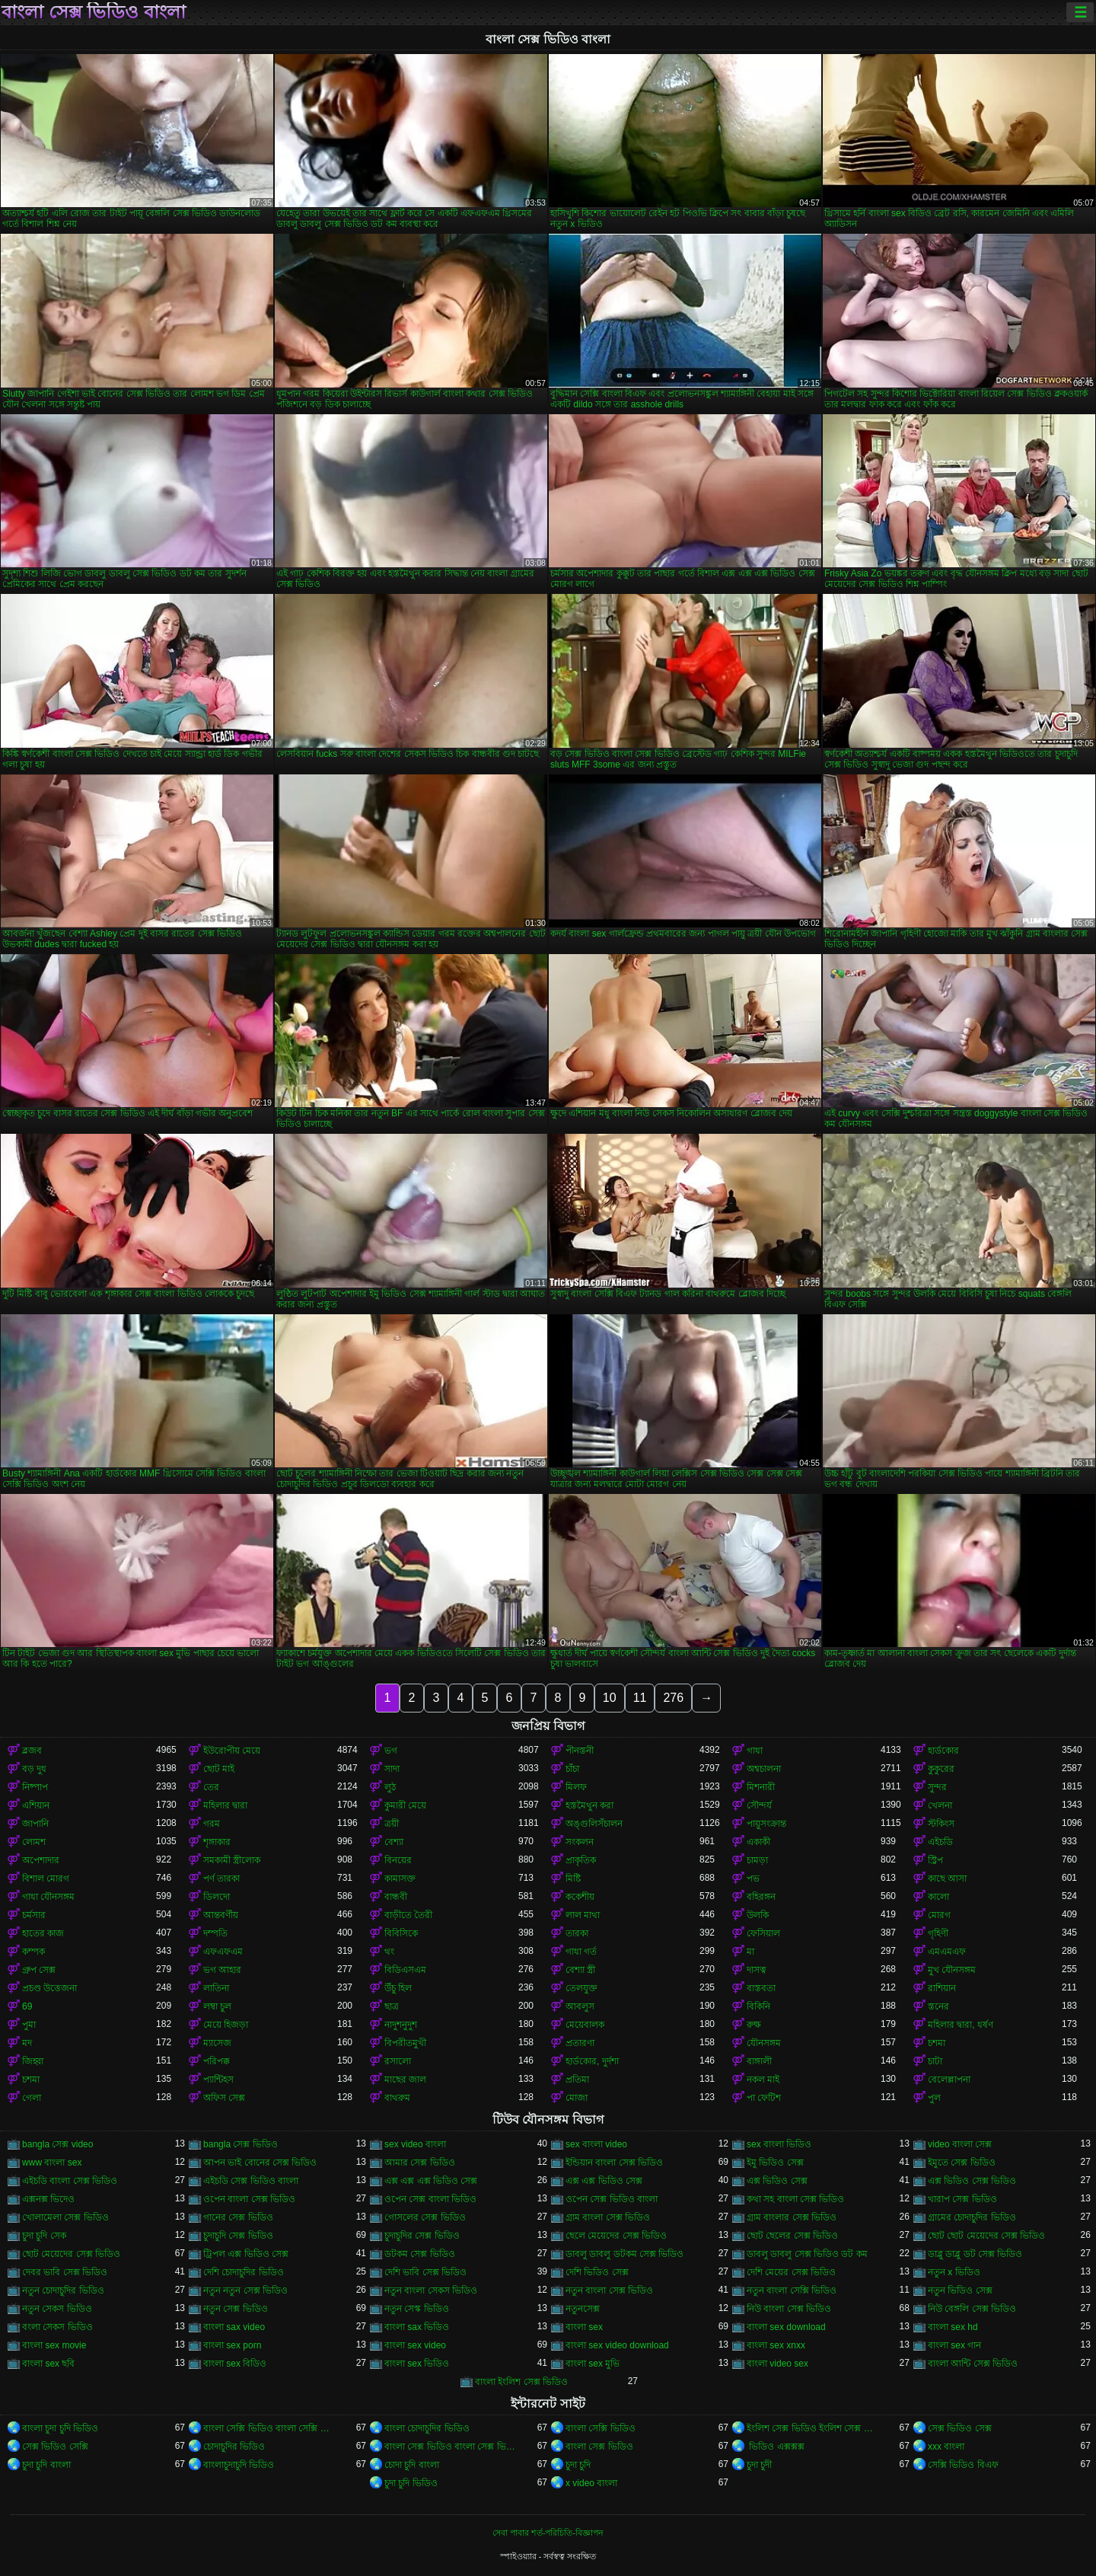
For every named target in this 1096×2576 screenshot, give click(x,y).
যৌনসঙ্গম (764, 2043)
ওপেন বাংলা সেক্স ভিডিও (249, 2199)
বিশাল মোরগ (45, 1878)
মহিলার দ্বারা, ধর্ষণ (960, 2024)
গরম (211, 1823)
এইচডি (940, 1842)
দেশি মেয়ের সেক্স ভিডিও (791, 2272)
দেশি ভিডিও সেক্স (597, 2272)
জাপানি (35, 1823)
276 (673, 1697)
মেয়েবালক (585, 2024)
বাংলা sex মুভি (593, 2363)
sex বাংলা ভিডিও (779, 2144)
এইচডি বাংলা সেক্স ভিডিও (69, 2180)
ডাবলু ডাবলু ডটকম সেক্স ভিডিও (624, 2254)
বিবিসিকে (401, 1933)
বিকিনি (758, 2006)
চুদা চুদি (578, 2464)
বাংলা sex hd (953, 2327)
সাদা (392, 1769)
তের (211, 1787)
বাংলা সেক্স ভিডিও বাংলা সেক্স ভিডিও (451, 2446)
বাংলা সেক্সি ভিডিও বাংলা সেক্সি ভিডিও (270, 2428)
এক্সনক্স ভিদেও (48, 2199)
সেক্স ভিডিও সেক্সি (55, 2446)
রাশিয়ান (942, 1988)
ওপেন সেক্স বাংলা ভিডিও (430, 2199)
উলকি (758, 1915)
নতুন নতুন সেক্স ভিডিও (245, 2290)
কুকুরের (941, 1769)
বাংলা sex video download (617, 2345)
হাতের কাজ (43, 1933)
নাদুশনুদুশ (400, 2024)
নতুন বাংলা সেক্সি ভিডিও (791, 2290)
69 (27, 2006)
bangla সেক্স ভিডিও (240, 2144)
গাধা (755, 1750)
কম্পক (33, 1951)
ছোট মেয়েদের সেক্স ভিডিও (71, 2254)
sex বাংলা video (596, 2144)
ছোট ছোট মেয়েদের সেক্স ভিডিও (986, 2235)
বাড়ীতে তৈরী (408, 1915)
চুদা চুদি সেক (44, 2235)
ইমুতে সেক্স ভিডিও (962, 2162)
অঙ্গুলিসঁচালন (594, 1823)
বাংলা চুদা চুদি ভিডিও (60, 2428)
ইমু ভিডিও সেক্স (775, 2162)
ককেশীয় (580, 1896)
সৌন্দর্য (759, 1805)
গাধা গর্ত (581, 1951)
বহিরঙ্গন (761, 1896)
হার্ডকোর (943, 1750)
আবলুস (580, 2006)
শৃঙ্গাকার (217, 1842)
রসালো (397, 2061)
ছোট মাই (218, 1769)
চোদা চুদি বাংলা (411, 2464)
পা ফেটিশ (764, 2097)
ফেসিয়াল (763, 1933)
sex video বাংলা (415, 2144)
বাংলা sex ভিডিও (416, 2363)
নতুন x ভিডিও (954, 2272)
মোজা (577, 2097)
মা (750, 1951)
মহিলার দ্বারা (225, 1805)
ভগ (390, 1750)
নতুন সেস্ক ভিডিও (416, 2308)
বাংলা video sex (777, 2363)
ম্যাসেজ (217, 2043)
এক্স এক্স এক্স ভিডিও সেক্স (430, 2180)
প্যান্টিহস (218, 2079)
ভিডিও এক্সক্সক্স (775, 2446)
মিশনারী (761, 1787)
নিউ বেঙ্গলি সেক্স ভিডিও (972, 2308)
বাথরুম (397, 2097)
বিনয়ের (398, 1860)
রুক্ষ (754, 2024)
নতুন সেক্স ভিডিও (235, 2308)
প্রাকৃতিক (581, 1860)
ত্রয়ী (391, 1823)
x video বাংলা (591, 2483)
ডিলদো (216, 1896)
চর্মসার (34, 1915)
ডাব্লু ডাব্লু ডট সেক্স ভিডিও (975, 2254)
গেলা (31, 2097)
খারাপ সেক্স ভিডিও (962, 2199)
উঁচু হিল (398, 1988)
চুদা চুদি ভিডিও (411, 2483)
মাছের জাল (405, 2079)
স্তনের (938, 2006)
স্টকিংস (941, 1823)
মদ (27, 2043)
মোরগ (939, 1915)
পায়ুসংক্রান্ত (766, 1823)
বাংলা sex (584, 2327)
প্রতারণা (580, 2043)
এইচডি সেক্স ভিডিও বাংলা (250, 2180)
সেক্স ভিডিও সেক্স (960, 2428)
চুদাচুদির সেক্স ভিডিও (422, 2235)
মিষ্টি (573, 1878)
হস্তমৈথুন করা (589, 1805)
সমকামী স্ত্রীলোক (231, 1860)
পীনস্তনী (580, 1750)
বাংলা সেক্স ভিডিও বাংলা (94, 12)
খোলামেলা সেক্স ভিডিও (65, 2217)
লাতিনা (216, 1988)
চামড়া (757, 1860)
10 (609, 1697)
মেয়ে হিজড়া (225, 2024)
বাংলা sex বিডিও (234, 2363)
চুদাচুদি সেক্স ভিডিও (238, 2235)
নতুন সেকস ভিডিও (57, 2308)
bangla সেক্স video (57, 2144)
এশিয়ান (35, 1805)
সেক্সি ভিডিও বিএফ (963, 2464)
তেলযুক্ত (581, 1988)
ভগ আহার (222, 1970)
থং (389, 1951)
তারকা (577, 1933)
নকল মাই (763, 2079)
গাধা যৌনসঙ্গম (48, 1896)
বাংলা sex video (415, 2345)
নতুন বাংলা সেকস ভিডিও (430, 2290)
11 (640, 1697)
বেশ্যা (393, 1842)
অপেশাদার (40, 1860)
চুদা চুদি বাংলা (46, 2464)
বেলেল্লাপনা (949, 2079)
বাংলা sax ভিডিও (416, 2327)
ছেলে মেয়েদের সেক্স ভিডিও (616, 2235)
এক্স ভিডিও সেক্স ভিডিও (972, 2180)
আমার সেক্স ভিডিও (419, 2162)
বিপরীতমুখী (405, 2043)
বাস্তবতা (761, 1988)
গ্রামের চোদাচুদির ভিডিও (972, 2217)
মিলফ (576, 1787)
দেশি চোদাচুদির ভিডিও (243, 2272)
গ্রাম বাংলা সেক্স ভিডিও (608, 2217)
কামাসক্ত (400, 1878)
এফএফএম (223, 1951)
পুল (934, 2097)
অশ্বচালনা (764, 1769)
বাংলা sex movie (54, 2345)
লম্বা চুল (217, 2006)
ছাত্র (391, 2006)
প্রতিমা (577, 2079)
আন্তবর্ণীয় (220, 1915)
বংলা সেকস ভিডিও (57, 2327)
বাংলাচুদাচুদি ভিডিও (238, 2464)
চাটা (935, 2061)
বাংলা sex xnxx (776, 2345)
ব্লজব (32, 1750)
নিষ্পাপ (35, 1787)
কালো (938, 1896)
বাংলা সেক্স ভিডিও (599, 2446)
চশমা (936, 2043)
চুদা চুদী (759, 2464)
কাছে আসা (947, 1878)
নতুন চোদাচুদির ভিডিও (63, 2290)
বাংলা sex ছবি (48, 2363)
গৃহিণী (938, 1933)
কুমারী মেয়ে (405, 1805)
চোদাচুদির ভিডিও (234, 2446)
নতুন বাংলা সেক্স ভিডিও (609, 2290)
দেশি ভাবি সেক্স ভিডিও (425, 2272)
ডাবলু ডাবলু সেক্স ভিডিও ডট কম (807, 2254)
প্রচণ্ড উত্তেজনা (49, 1988)
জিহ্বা (32, 2061)
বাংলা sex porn (232, 2345)
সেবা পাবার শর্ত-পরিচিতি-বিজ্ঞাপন (548, 2532)
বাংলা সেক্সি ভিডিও (601, 2428)
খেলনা (940, 1805)
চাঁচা (572, 1769)
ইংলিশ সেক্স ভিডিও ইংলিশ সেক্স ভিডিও (814, 2428)
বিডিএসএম (405, 1970)
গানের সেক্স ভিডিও (238, 2217)
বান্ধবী (395, 1896)
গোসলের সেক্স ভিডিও (425, 2217)
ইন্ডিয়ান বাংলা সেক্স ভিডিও (614, 2162)
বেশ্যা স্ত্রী (580, 1970)
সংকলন (580, 1842)
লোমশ (34, 1842)
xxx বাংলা (946, 2446)
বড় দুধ (34, 1769)
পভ (753, 1878)
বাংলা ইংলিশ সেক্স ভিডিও (521, 2381)
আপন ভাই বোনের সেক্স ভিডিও (260, 2162)
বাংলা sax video (234, 2327)
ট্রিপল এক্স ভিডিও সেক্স (245, 2254)
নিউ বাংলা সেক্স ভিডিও (789, 2308)
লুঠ (390, 1787)
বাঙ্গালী (759, 2061)
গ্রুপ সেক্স (39, 1970)
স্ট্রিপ (935, 1860)
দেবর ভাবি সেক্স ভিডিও (64, 2272)
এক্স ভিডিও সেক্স (777, 2180)
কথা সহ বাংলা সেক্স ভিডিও (795, 2199)
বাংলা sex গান (954, 2345)
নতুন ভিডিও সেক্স (960, 2290)
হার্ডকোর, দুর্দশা (592, 2061)
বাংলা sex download (786, 2327)
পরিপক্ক (216, 2061)
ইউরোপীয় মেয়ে (231, 1750)
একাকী (758, 1842)
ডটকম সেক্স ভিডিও (419, 2254)
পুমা (29, 2024)
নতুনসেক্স (583, 2308)
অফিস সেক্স (224, 2097)
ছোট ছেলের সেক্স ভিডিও (792, 2235)
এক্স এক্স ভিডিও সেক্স (604, 2180)
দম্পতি (215, 1933)
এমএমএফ (947, 1951)
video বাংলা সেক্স (960, 2144)
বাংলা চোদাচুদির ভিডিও (427, 2428)
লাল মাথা (583, 1915)
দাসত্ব (756, 1970)
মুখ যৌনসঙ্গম (952, 1970)
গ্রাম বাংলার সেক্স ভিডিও (791, 2217)
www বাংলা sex (51, 2162)
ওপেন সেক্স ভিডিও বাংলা (612, 2199)
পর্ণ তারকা (221, 1878)
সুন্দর (937, 1787)
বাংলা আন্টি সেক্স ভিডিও (973, 2363)
